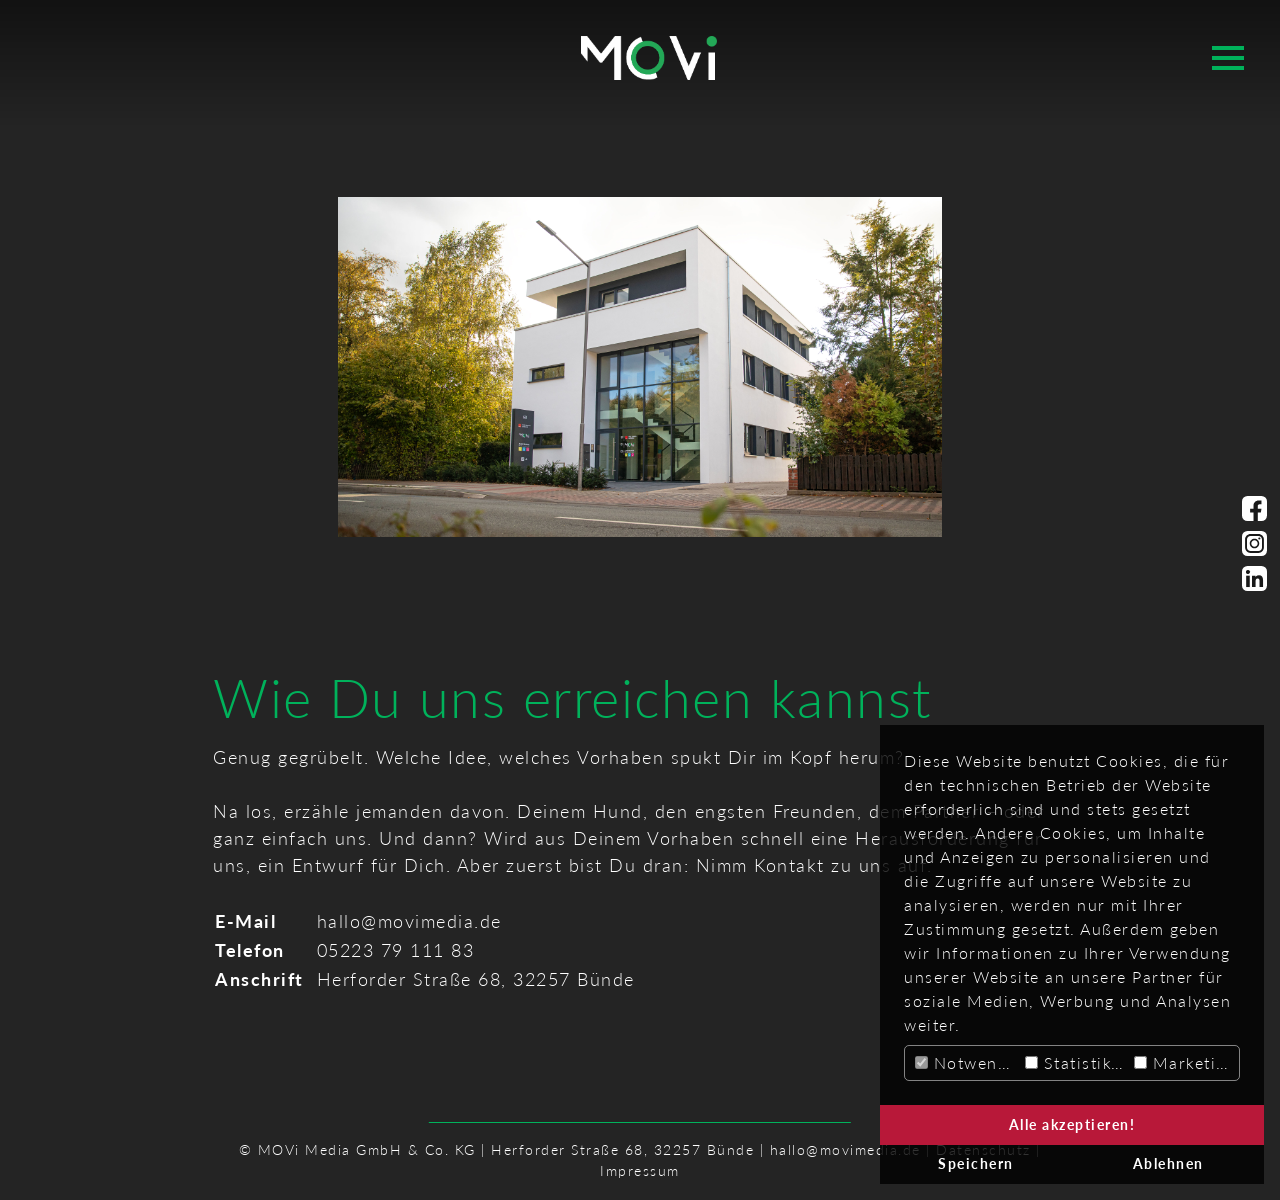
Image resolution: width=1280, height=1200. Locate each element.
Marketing (1185, 1062)
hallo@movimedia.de (409, 921)
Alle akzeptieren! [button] (1072, 1124)
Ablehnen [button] (1168, 1163)
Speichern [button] (976, 1163)
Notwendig (967, 1062)
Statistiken (1077, 1062)
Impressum (640, 1170)
